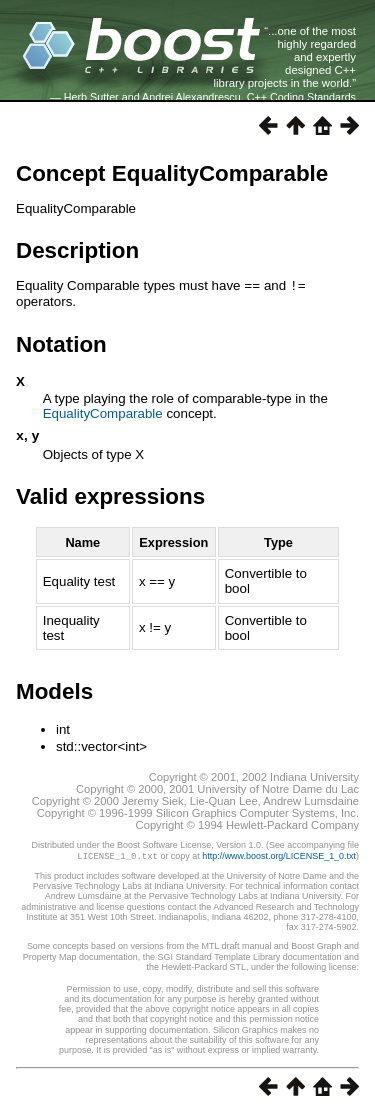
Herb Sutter (91, 97)
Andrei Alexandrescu (191, 97)
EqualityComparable (103, 412)
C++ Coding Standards (301, 97)
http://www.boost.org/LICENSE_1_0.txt (279, 857)
